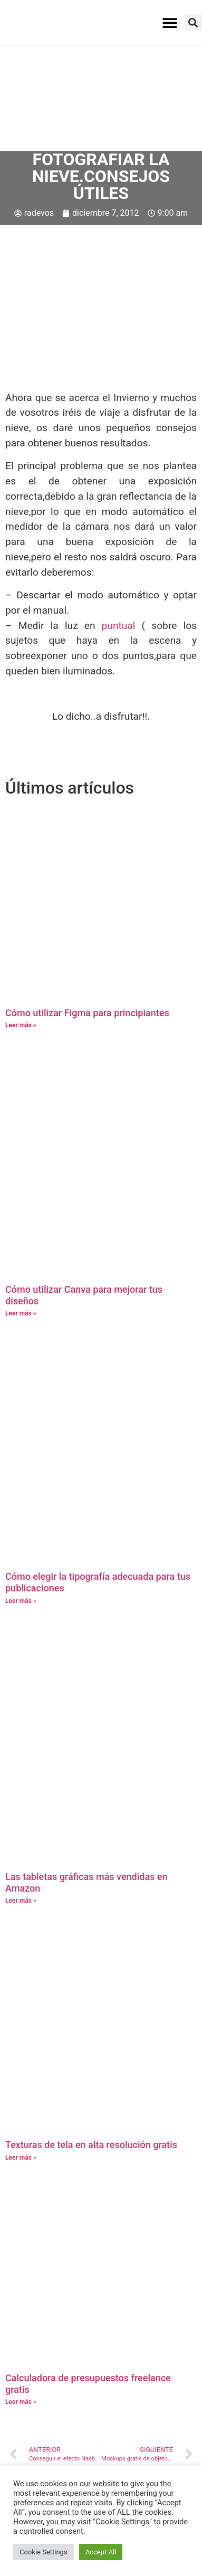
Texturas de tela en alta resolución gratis (91, 2144)
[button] (170, 22)
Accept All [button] (101, 2552)
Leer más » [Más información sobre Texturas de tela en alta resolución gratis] (20, 2157)
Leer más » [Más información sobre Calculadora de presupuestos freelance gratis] (20, 2402)
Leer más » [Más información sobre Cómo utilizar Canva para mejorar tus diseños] (20, 1313)
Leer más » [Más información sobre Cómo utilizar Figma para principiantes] (20, 1025)
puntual (119, 625)
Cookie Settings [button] (44, 2552)
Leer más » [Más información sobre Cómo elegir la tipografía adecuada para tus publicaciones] (20, 1601)
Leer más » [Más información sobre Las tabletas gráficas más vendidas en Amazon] (20, 1900)
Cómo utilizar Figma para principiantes (87, 1012)
